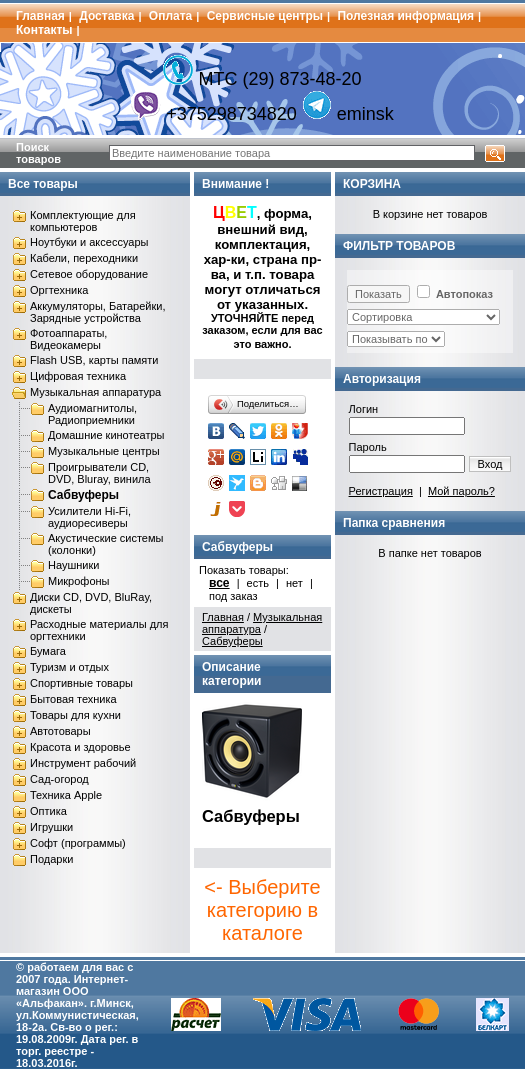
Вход (490, 464)
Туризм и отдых (69, 667)
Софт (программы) (78, 843)
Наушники (73, 565)
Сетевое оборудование (89, 274)
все (219, 583)
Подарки (51, 859)
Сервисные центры (265, 16)
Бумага (48, 651)
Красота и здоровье (80, 747)
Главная (40, 16)
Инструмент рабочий (83, 763)
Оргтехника (59, 290)
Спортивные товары (81, 683)
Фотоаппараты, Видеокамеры (68, 339)
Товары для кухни (75, 715)
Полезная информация (405, 16)
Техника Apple (66, 795)
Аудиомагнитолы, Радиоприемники (92, 414)
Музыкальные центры (104, 451)
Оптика (48, 811)
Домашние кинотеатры (106, 435)
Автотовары (60, 731)
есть (258, 583)
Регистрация (381, 491)
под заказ (233, 596)
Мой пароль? (461, 491)
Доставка (106, 16)
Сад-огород (59, 779)
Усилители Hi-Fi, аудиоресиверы (89, 517)
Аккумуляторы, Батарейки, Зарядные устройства (97, 312)
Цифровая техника (78, 376)
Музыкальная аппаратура (95, 392)
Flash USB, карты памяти (94, 360)
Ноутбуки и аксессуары (89, 242)
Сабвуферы (83, 495)
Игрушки (51, 827)
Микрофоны (79, 581)
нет (294, 583)
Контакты (44, 30)
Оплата (170, 16)
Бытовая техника (73, 699)
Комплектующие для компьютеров (83, 221)
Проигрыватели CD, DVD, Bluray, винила (99, 473)
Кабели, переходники (84, 258)
